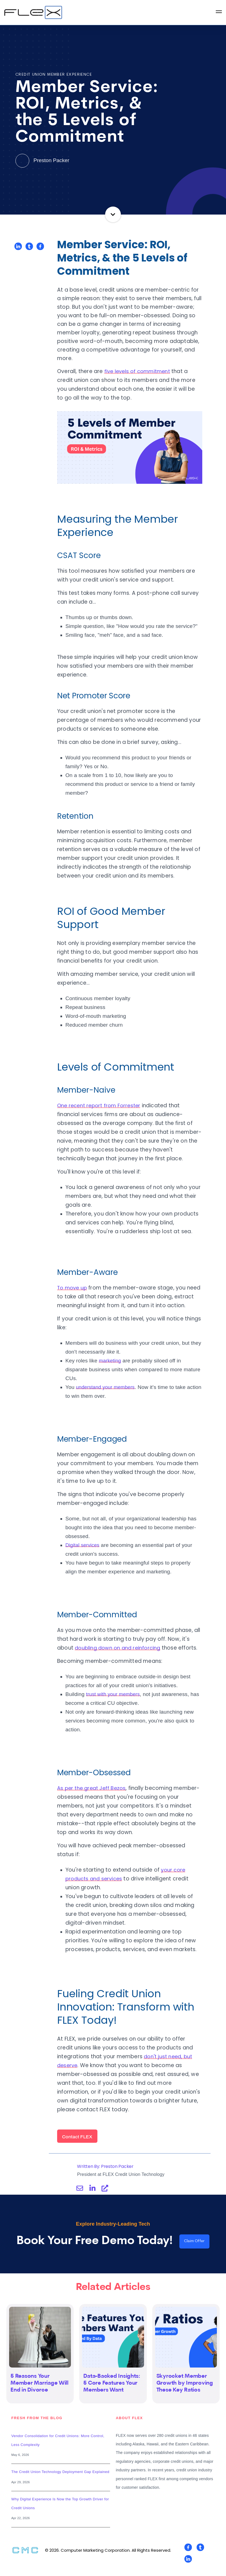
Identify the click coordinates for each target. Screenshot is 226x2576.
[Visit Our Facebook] (188, 2557)
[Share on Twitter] (29, 246)
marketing (110, 1369)
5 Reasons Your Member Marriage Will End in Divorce (39, 2393)
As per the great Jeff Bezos (93, 1797)
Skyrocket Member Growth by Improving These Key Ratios (184, 2393)
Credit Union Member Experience (53, 75)
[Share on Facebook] (40, 246)
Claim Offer (194, 2251)
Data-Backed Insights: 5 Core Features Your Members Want (111, 2393)
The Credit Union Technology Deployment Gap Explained (60, 2482)
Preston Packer (42, 160)
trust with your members (114, 1703)
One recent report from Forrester (101, 1105)
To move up (73, 1287)
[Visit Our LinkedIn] (188, 2569)
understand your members (107, 1396)
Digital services (83, 1554)
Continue (113, 214)
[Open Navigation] (219, 12)
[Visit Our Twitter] (200, 2557)
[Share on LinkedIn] (18, 246)
